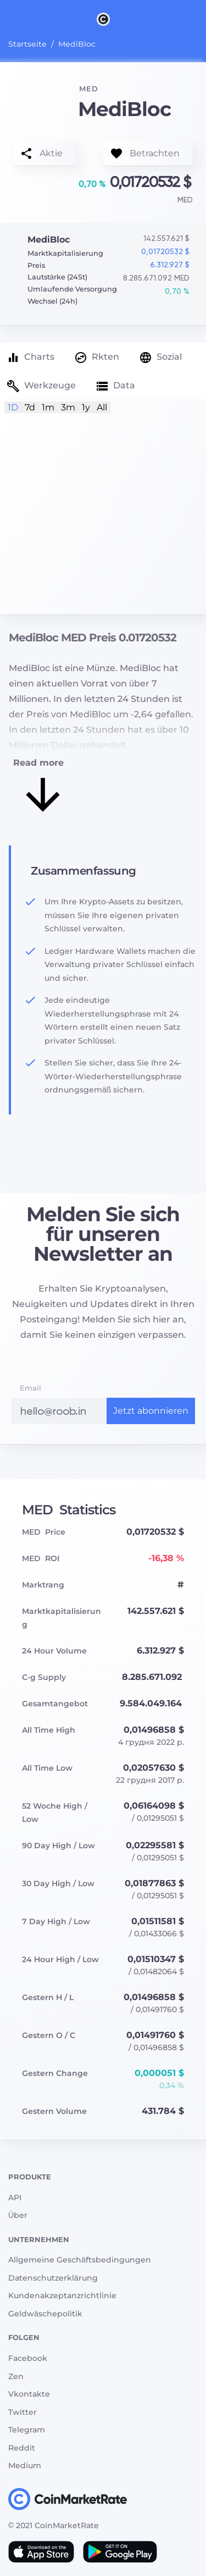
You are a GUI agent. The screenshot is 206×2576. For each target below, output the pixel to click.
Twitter (22, 2412)
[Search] (199, 19)
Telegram (26, 2430)
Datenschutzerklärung (53, 2278)
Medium (24, 2465)
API (14, 2197)
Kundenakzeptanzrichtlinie (62, 2295)
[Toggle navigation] (6, 19)
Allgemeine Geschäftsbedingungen (79, 2260)
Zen (16, 2376)
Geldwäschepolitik (45, 2314)
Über (17, 2215)
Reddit (21, 2448)
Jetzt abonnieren (150, 1410)
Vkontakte (29, 2394)
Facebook (27, 2358)
